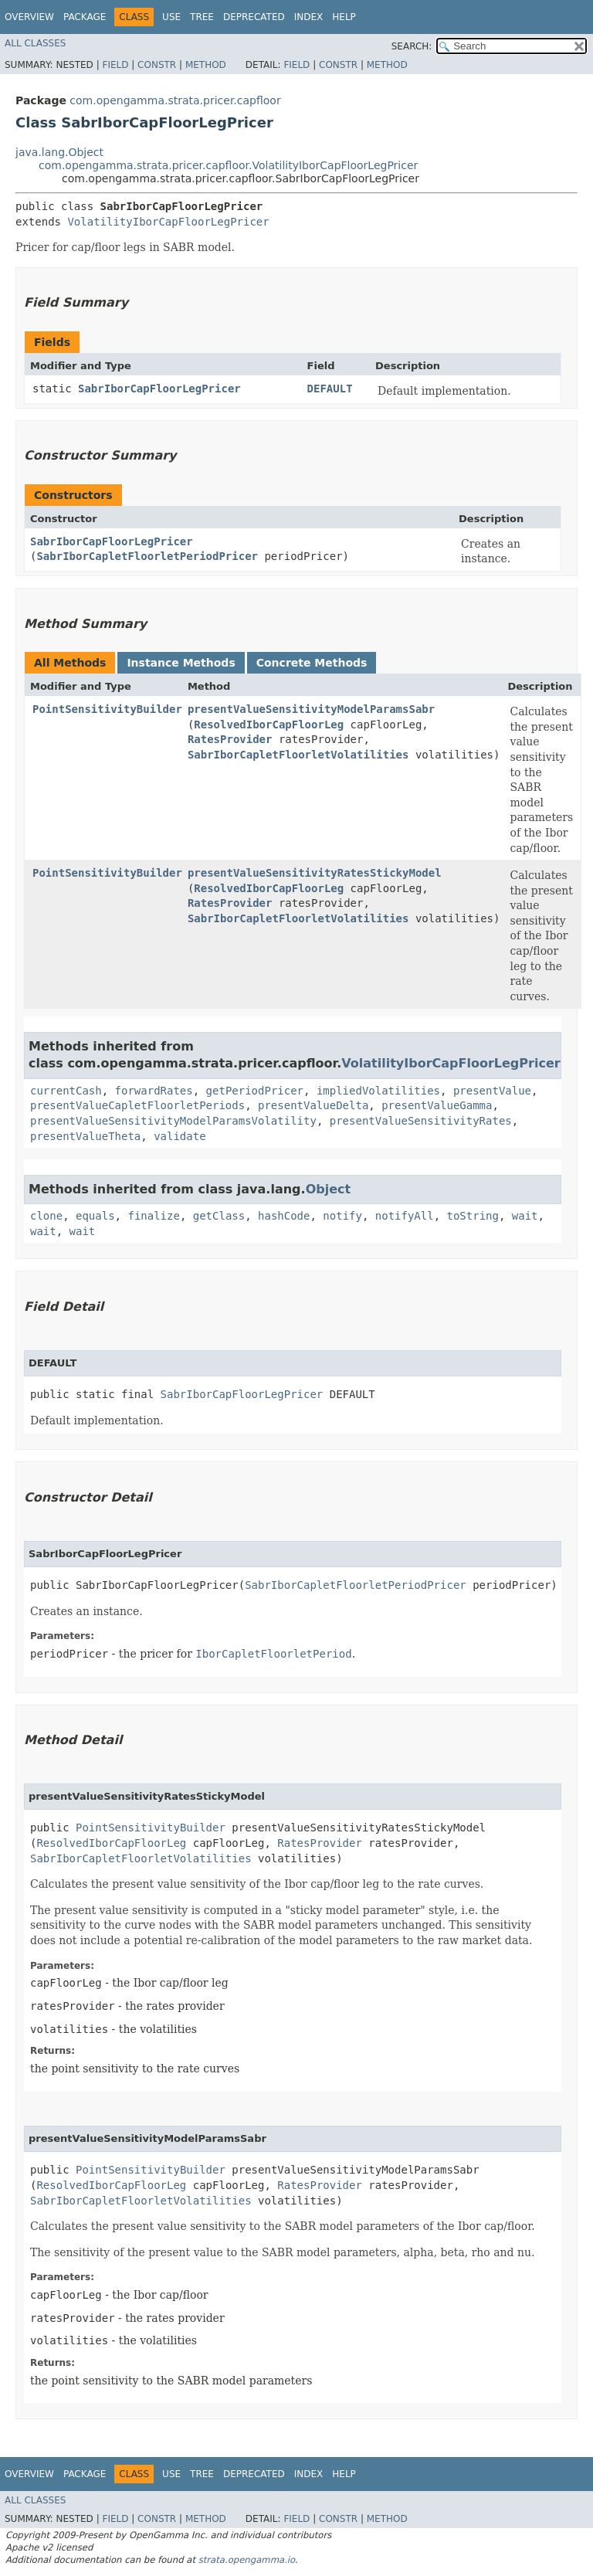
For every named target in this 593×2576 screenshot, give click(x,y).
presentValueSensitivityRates (421, 1121)
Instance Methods (181, 663)
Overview (29, 17)
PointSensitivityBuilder (107, 709)
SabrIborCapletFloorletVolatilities (298, 754)
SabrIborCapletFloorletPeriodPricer (147, 556)
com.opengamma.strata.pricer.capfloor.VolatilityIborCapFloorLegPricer (228, 165)
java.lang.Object (59, 152)
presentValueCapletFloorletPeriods (137, 1105)
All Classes (35, 43)
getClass (219, 1216)
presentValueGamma (436, 1105)
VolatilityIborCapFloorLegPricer (168, 222)
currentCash (66, 1090)
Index (309, 17)
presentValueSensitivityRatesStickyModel (315, 873)
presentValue (492, 1090)
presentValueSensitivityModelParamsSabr (311, 709)
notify (342, 1216)
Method (205, 64)
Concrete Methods (312, 663)
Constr (156, 64)
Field (115, 64)
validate (179, 1136)
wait (525, 1216)
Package (84, 17)
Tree (202, 17)
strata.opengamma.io (246, 2559)
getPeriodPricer (254, 1090)
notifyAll (404, 1216)
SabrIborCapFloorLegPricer (159, 388)
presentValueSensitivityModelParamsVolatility (173, 1121)
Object (328, 1189)
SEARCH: (411, 46)
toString (473, 1216)
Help (344, 17)
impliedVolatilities (378, 1090)
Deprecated (254, 17)
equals (95, 1216)
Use (171, 17)
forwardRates (154, 1090)
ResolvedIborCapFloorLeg (269, 724)
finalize (153, 1216)
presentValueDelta (313, 1105)
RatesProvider (230, 739)
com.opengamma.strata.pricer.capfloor (174, 100)
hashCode (284, 1216)
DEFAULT (330, 388)
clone (46, 1216)
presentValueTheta (85, 1136)
